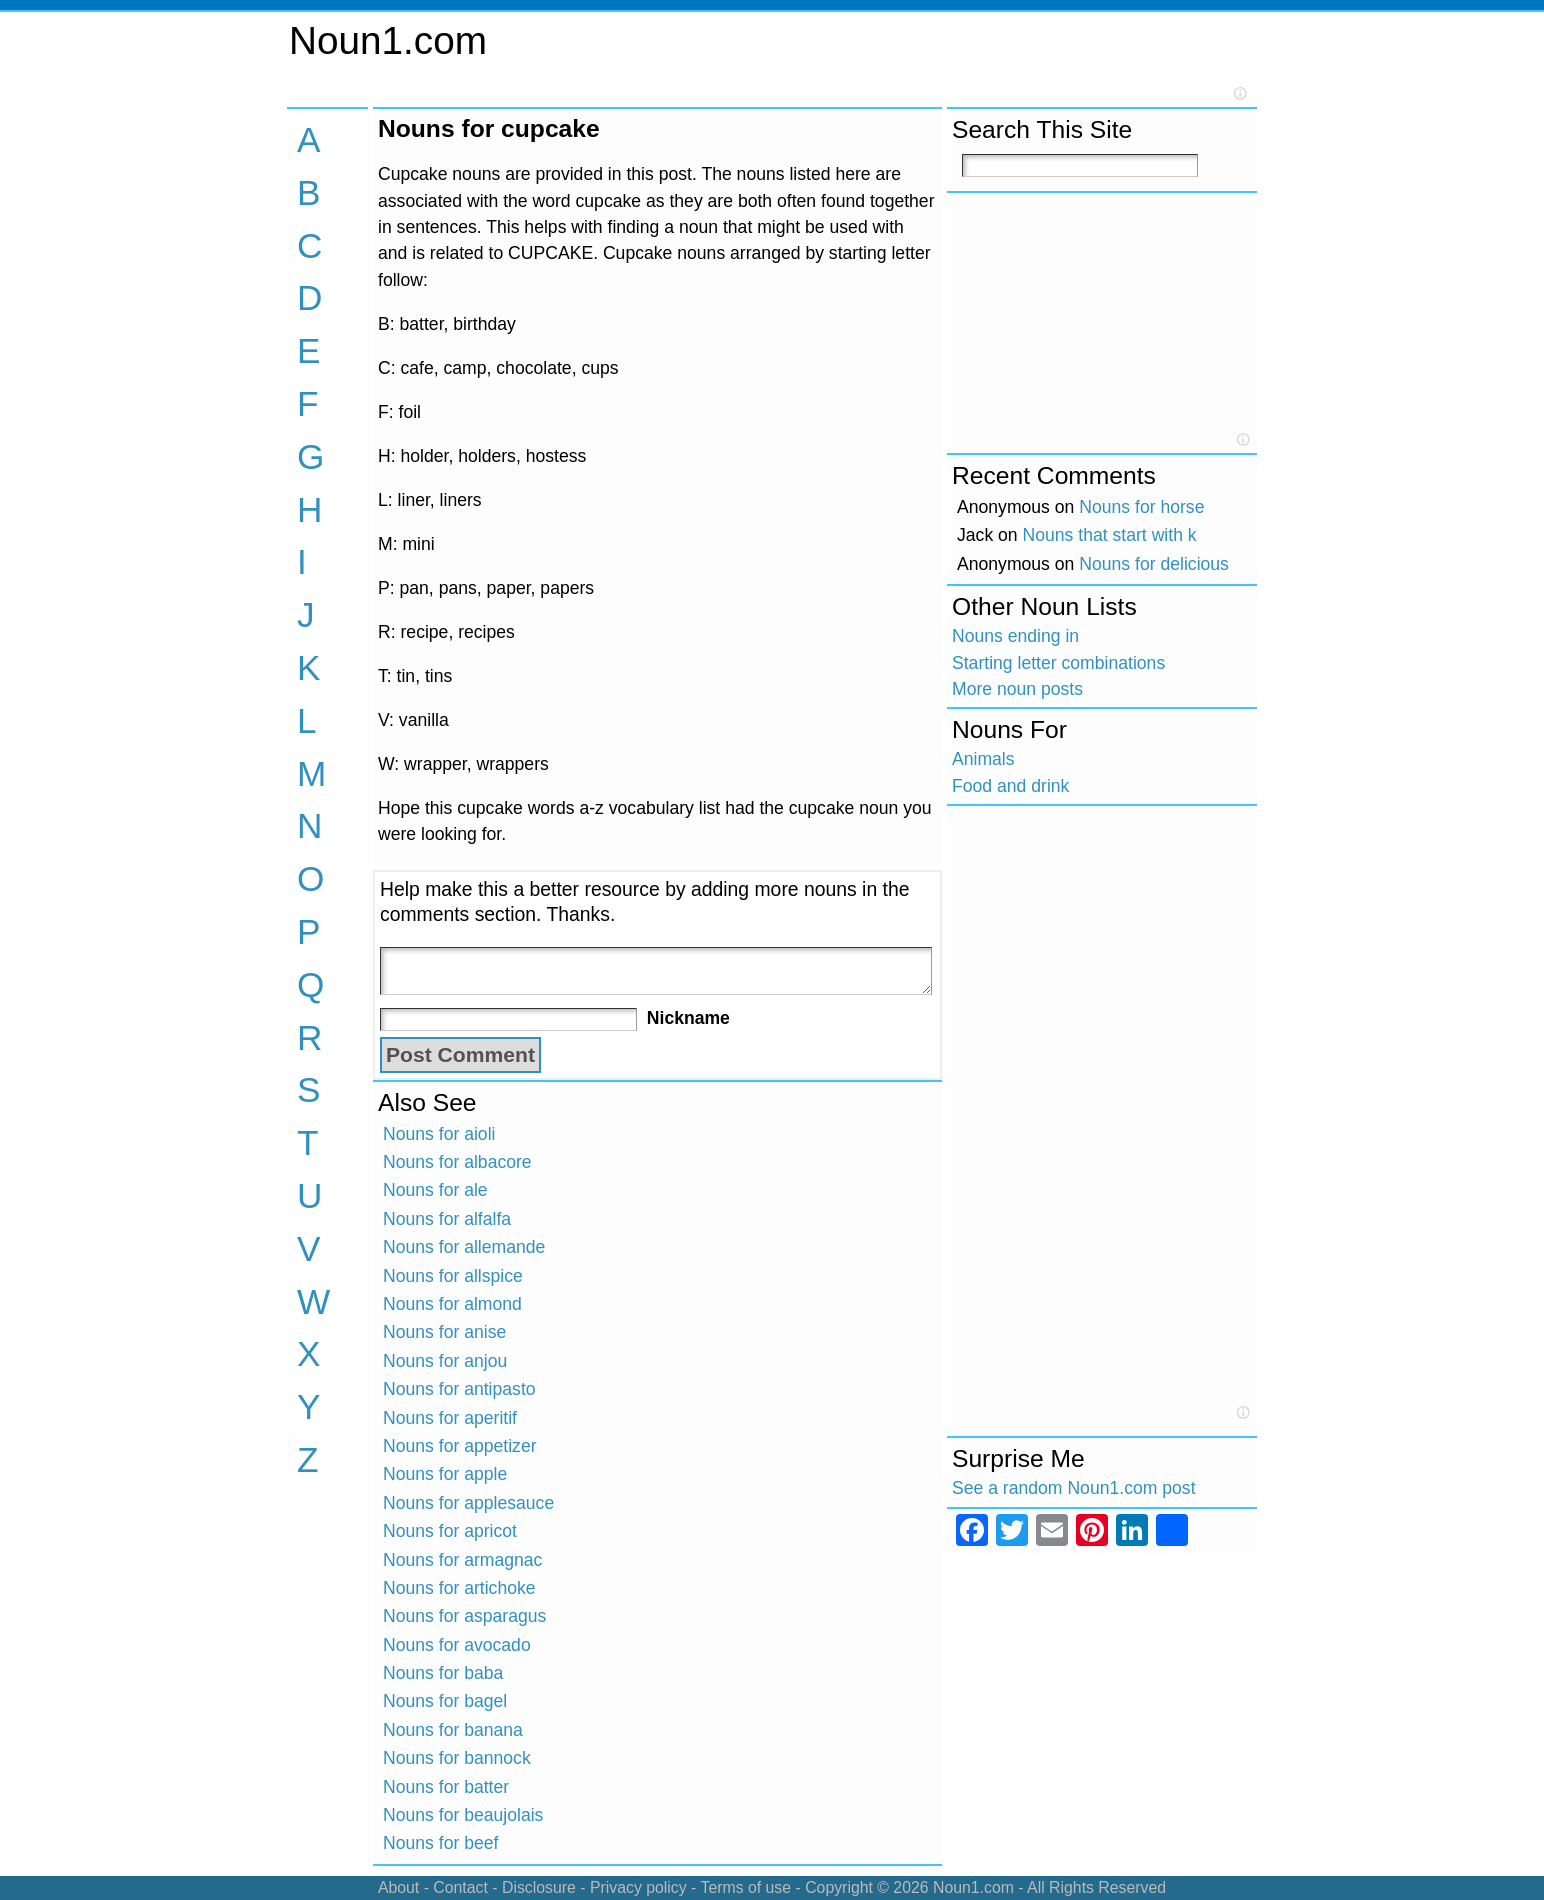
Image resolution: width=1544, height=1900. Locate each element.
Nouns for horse (1141, 507)
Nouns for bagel (445, 1701)
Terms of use (745, 1887)
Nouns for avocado (457, 1645)
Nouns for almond (452, 1304)
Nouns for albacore (457, 1162)
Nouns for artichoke (459, 1588)
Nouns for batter (446, 1787)
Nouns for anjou (445, 1361)
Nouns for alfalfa (447, 1219)
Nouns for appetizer (460, 1446)
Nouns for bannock (457, 1758)
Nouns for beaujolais (463, 1815)
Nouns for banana (453, 1730)
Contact (460, 1887)
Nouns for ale (435, 1190)
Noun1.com (388, 40)
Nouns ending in (1015, 636)
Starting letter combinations (1058, 663)
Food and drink (1010, 786)
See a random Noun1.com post (1074, 1488)
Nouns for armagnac (462, 1560)
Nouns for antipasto (459, 1389)
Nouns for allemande (464, 1247)
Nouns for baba (443, 1673)
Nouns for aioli (439, 1134)
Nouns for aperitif (450, 1418)
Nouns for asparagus (464, 1616)
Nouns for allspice (453, 1276)
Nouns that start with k (1110, 535)
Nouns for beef (440, 1843)
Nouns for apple (445, 1474)
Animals (983, 759)
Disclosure (539, 1887)
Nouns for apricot (450, 1531)
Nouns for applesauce (468, 1503)
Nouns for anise (444, 1332)
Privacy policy (638, 1887)
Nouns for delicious (1154, 564)
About (398, 1887)
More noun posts (1017, 689)
